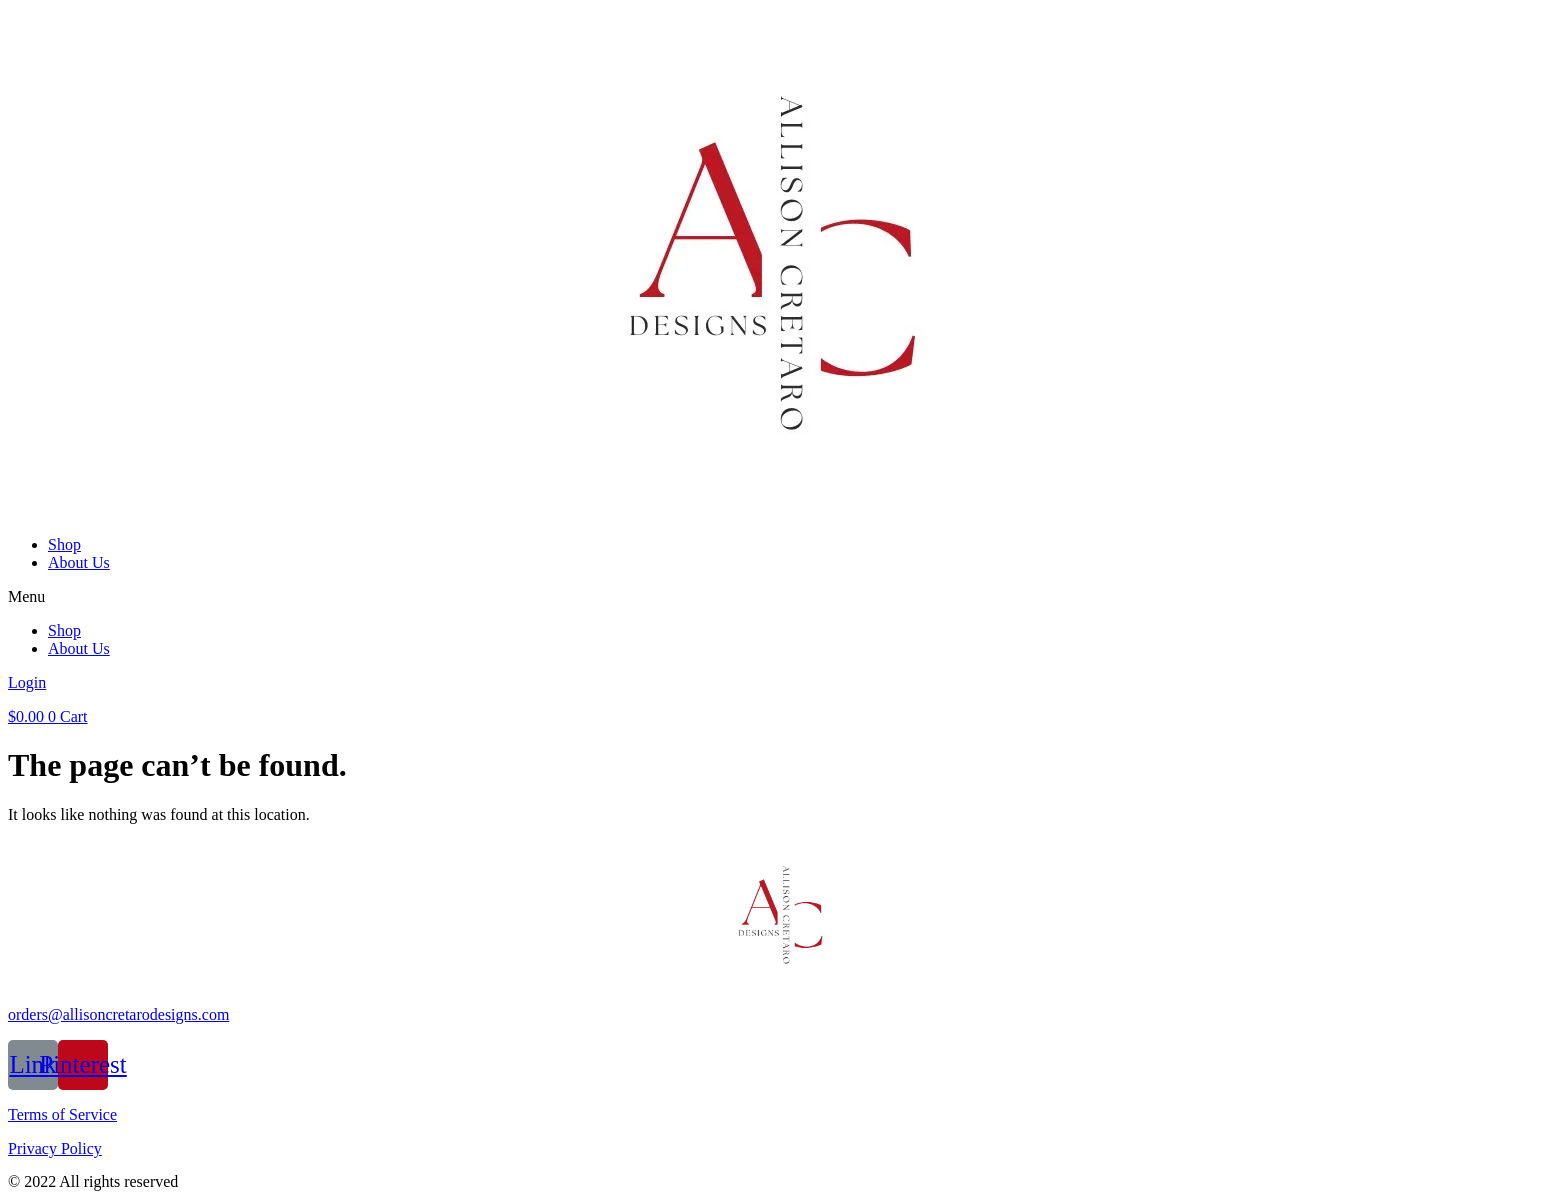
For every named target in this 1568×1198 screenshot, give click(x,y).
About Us (79, 562)
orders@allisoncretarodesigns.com (118, 1014)
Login (27, 682)
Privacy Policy (55, 1148)
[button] (784, 597)
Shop (64, 544)
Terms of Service (62, 1114)
